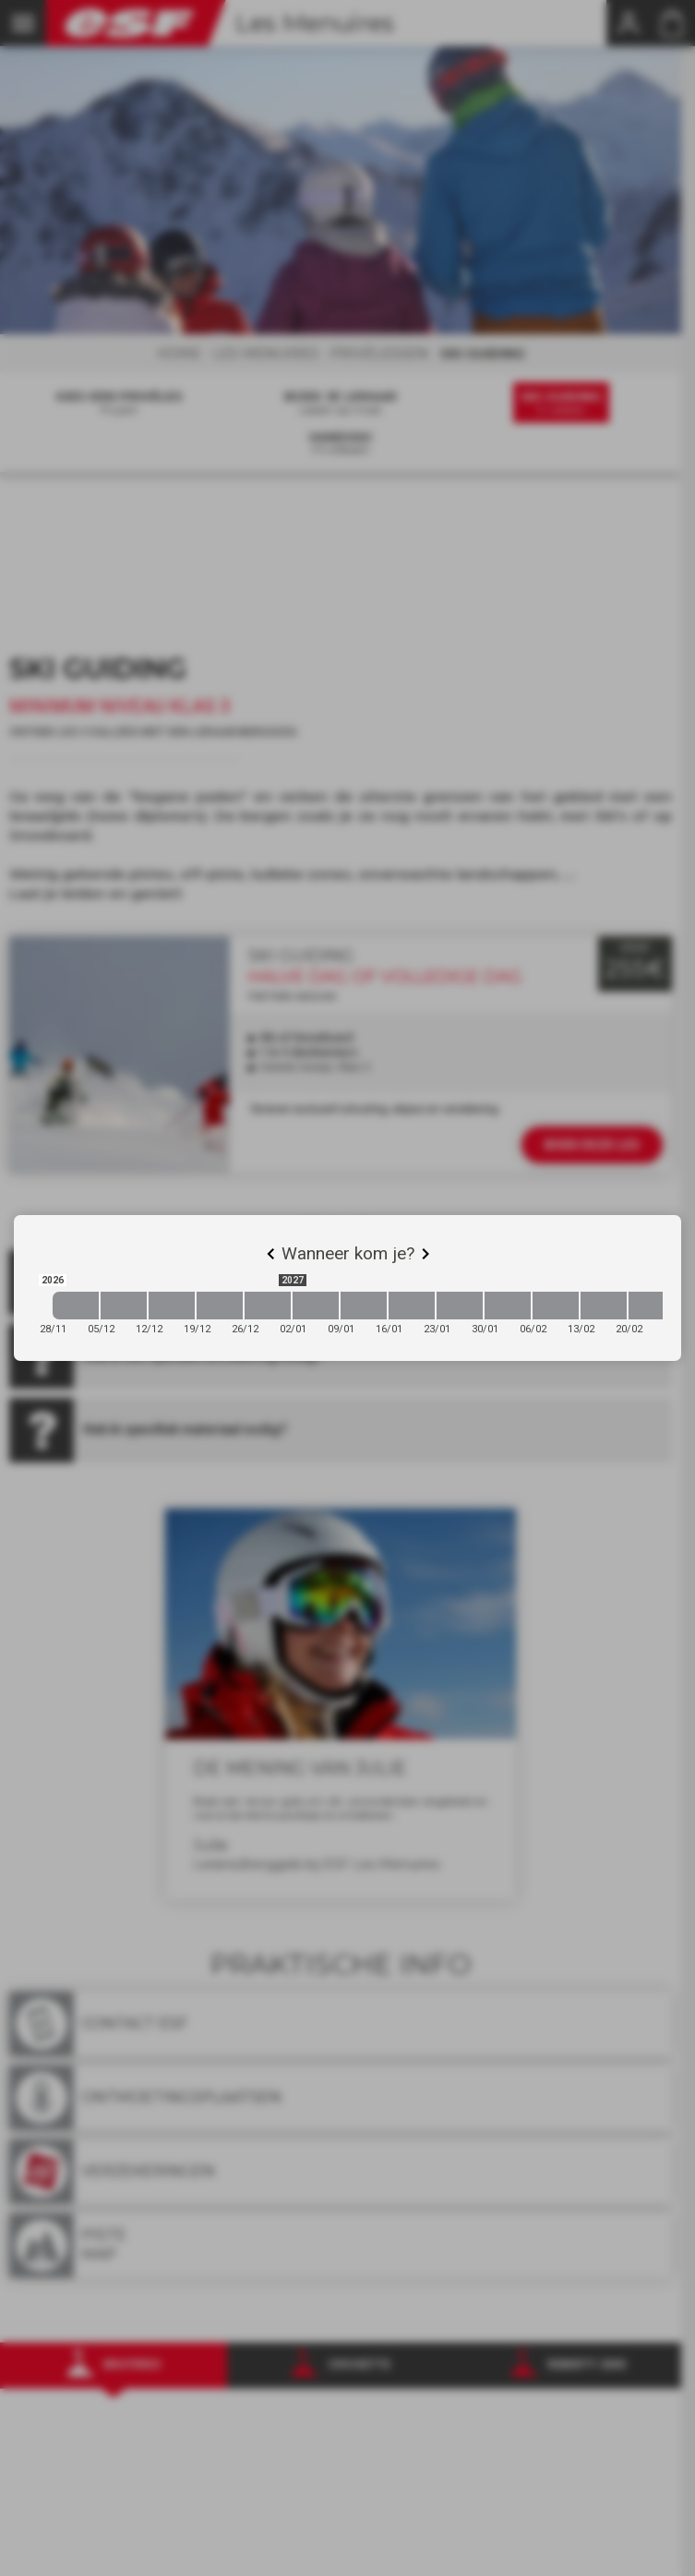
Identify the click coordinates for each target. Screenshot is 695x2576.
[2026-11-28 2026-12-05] (76, 1305)
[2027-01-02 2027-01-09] (316, 1305)
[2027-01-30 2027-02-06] (508, 1305)
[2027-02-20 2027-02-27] (652, 1305)
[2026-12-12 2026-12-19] (172, 1305)
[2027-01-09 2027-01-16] (364, 1305)
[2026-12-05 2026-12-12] (124, 1305)
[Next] (425, 1253)
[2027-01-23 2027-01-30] (460, 1305)
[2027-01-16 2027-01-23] (412, 1305)
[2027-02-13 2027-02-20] (604, 1305)
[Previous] (270, 1253)
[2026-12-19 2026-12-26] (220, 1305)
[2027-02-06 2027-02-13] (556, 1305)
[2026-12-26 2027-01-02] (268, 1305)
